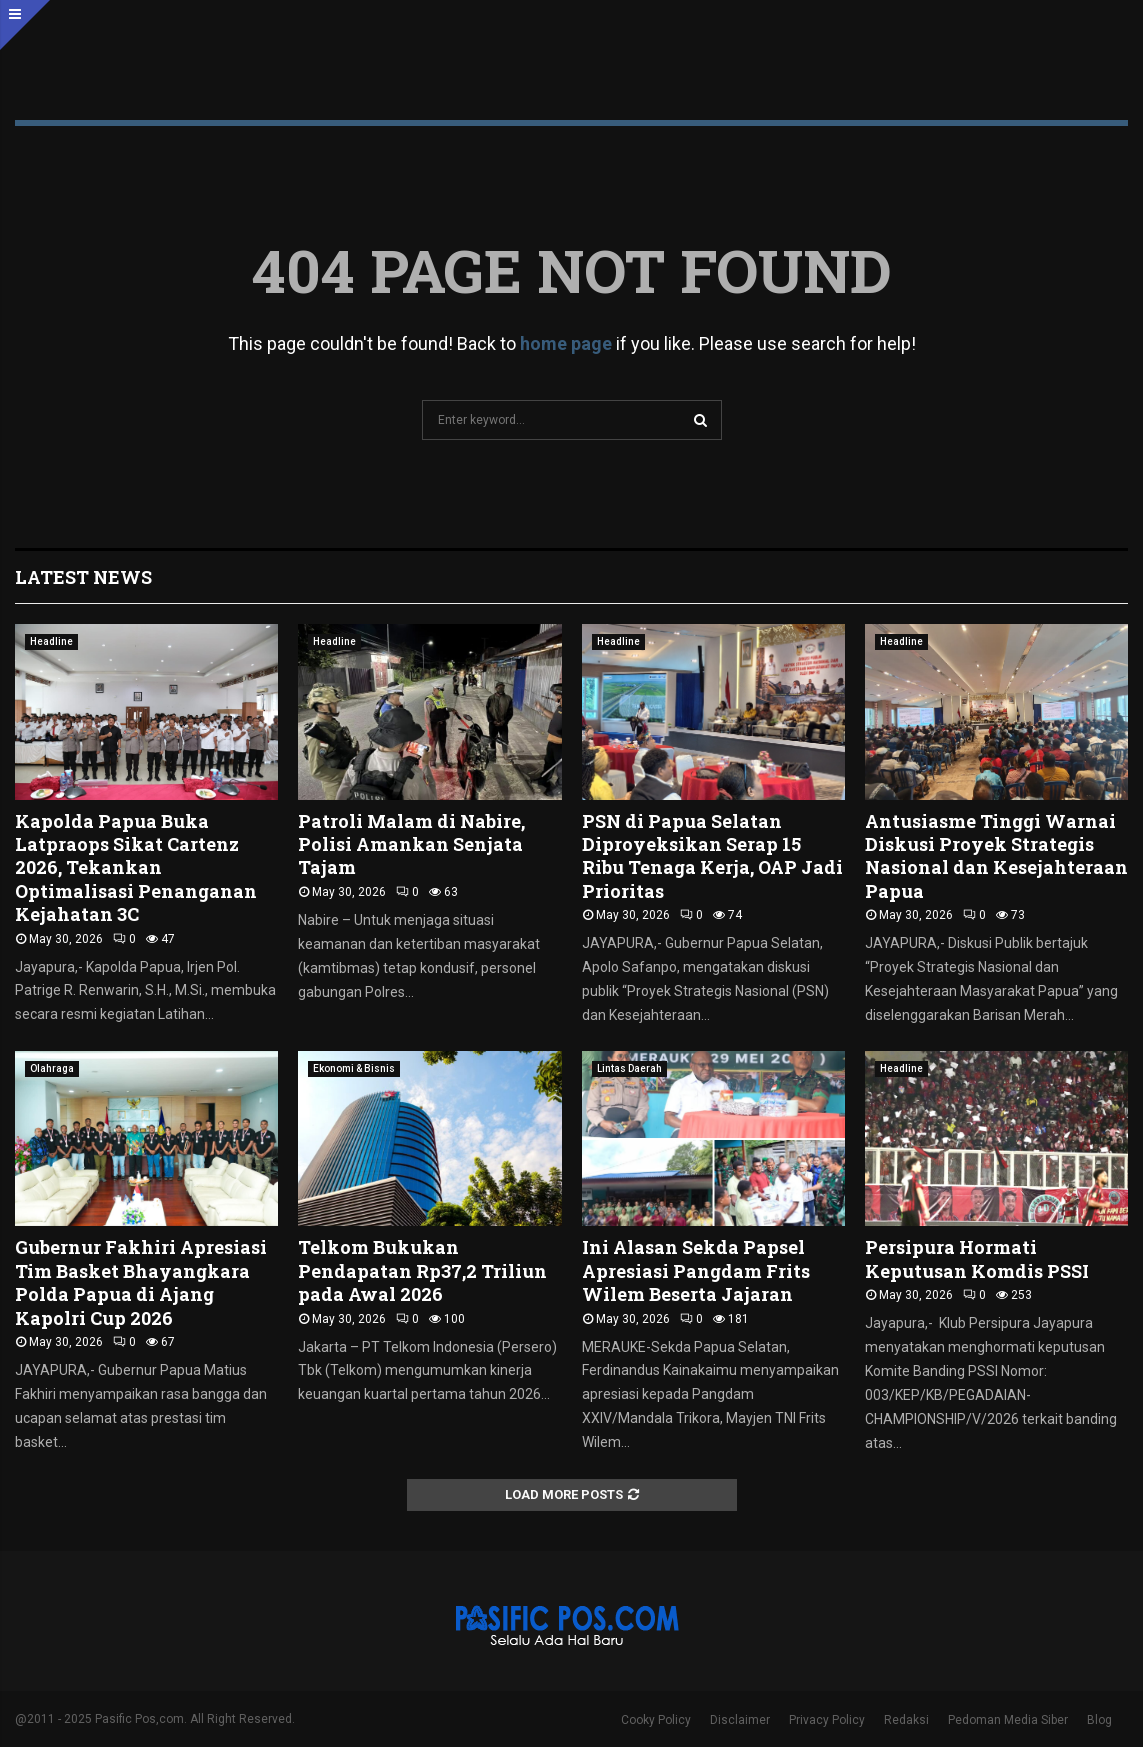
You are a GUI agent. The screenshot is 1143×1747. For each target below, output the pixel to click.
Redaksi (906, 1720)
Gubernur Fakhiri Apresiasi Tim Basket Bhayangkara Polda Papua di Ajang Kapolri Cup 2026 (141, 1282)
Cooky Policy (656, 1720)
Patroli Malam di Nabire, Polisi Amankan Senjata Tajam (411, 844)
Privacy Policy (827, 1720)
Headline (51, 641)
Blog (1099, 1720)
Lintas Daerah (629, 1068)
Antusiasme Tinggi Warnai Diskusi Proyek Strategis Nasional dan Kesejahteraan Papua (996, 856)
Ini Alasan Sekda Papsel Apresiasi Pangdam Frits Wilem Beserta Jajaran (696, 1270)
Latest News (83, 577)
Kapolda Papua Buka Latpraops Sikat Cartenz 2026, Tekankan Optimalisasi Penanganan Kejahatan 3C (136, 868)
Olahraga (52, 1068)
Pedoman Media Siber (1008, 1720)
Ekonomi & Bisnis (354, 1068)
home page (566, 343)
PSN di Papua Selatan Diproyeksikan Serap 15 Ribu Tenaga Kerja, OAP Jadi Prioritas (712, 856)
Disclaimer (740, 1720)
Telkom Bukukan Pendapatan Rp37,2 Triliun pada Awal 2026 (422, 1270)
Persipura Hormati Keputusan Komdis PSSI (977, 1258)
